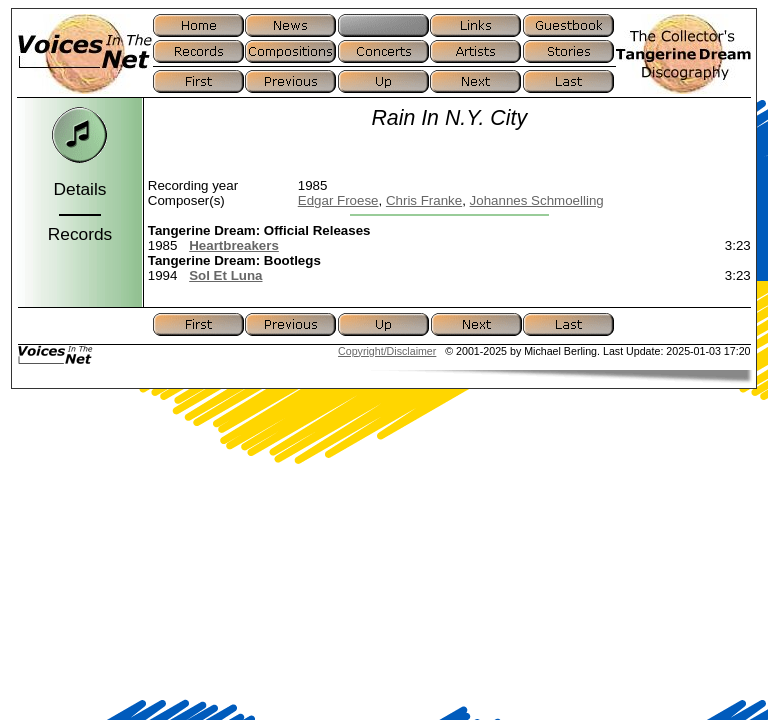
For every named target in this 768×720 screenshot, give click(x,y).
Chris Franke (424, 200)
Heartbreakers (234, 245)
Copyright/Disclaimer (387, 351)
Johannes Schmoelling (537, 200)
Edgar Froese (338, 200)
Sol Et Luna (225, 275)
